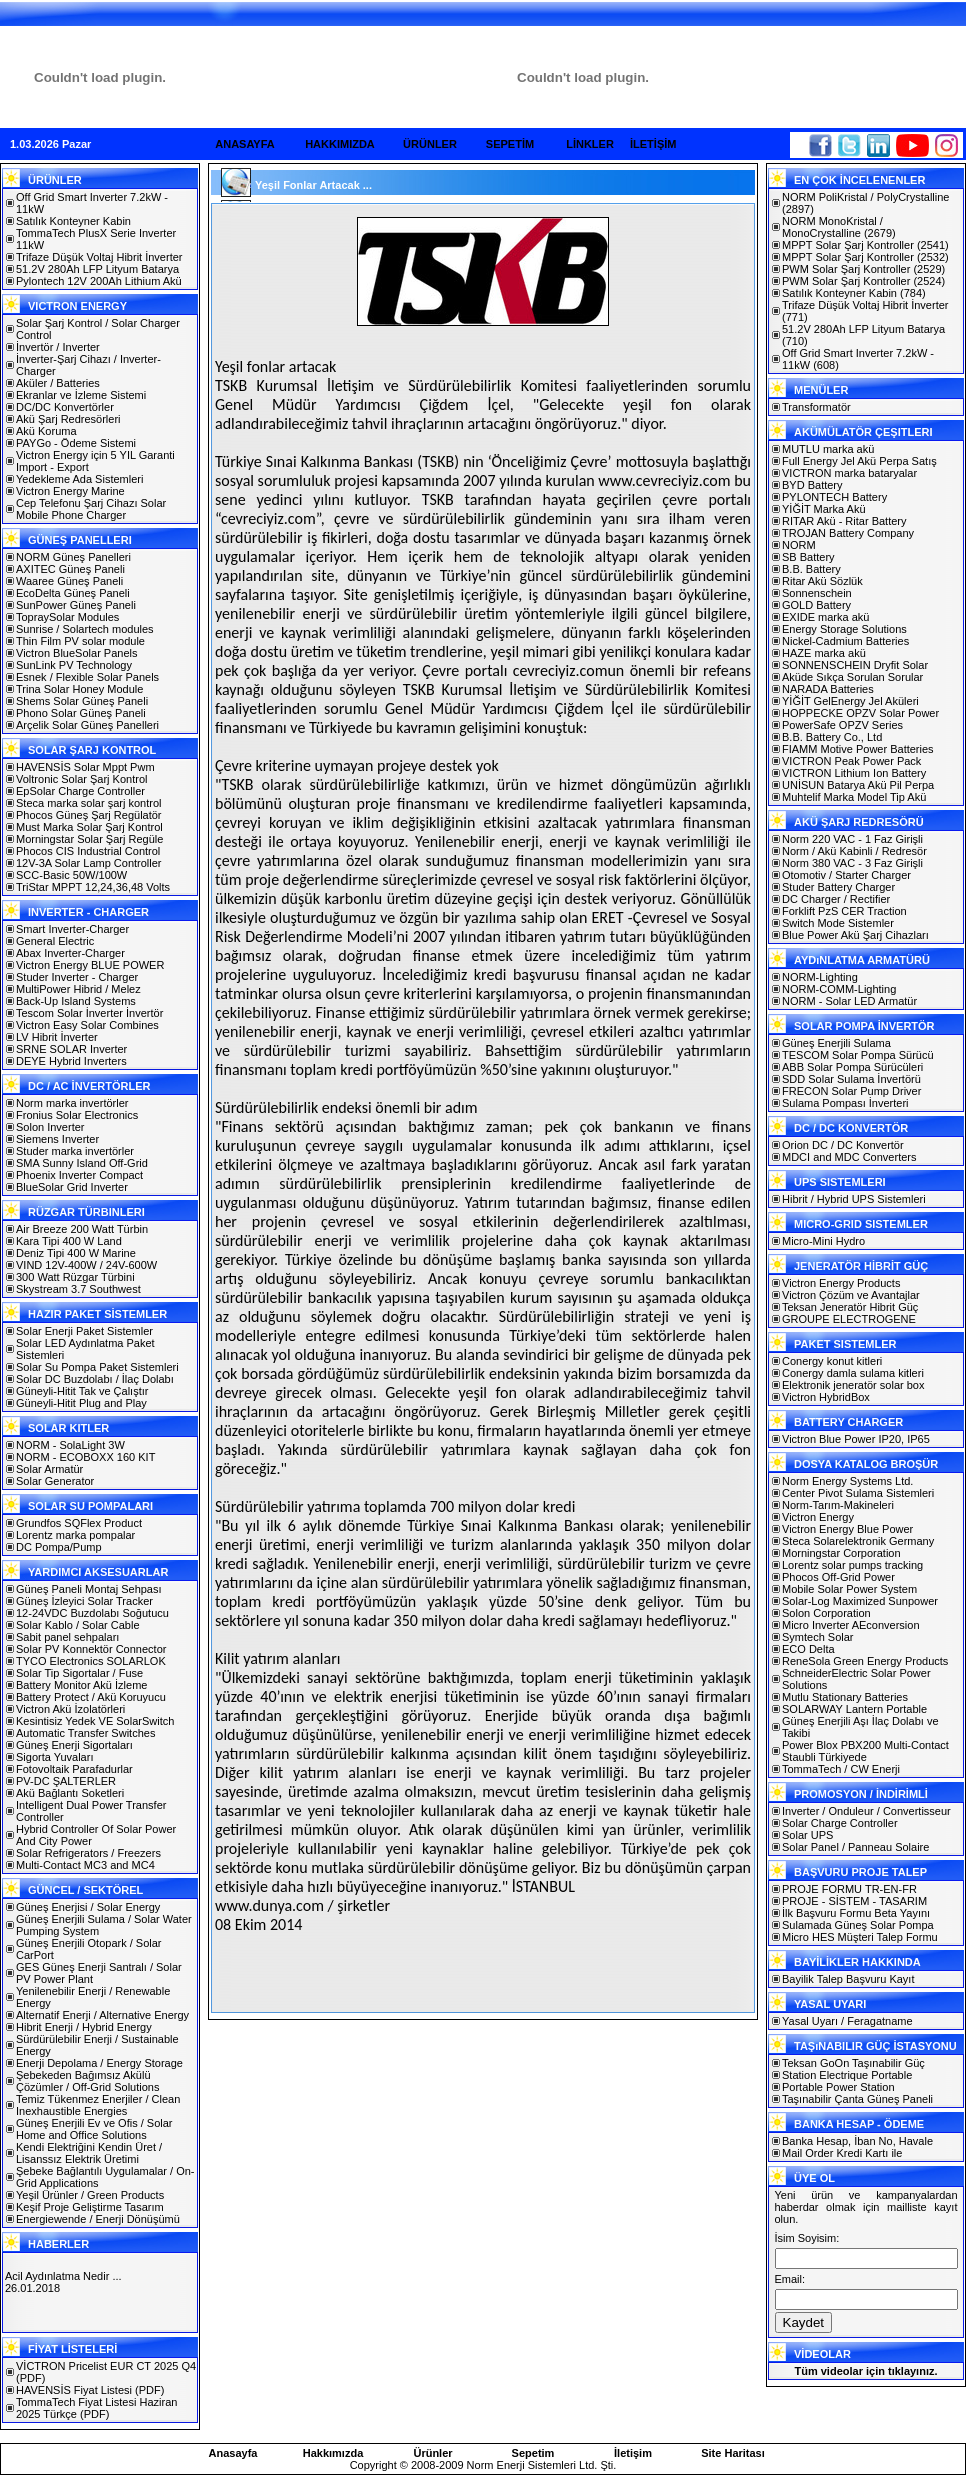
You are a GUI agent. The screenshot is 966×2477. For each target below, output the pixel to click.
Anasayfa (233, 2453)
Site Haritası (733, 2453)
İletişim (633, 2453)
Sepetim (533, 2453)
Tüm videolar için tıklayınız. (865, 2371)
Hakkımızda (333, 2453)
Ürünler (432, 2453)
